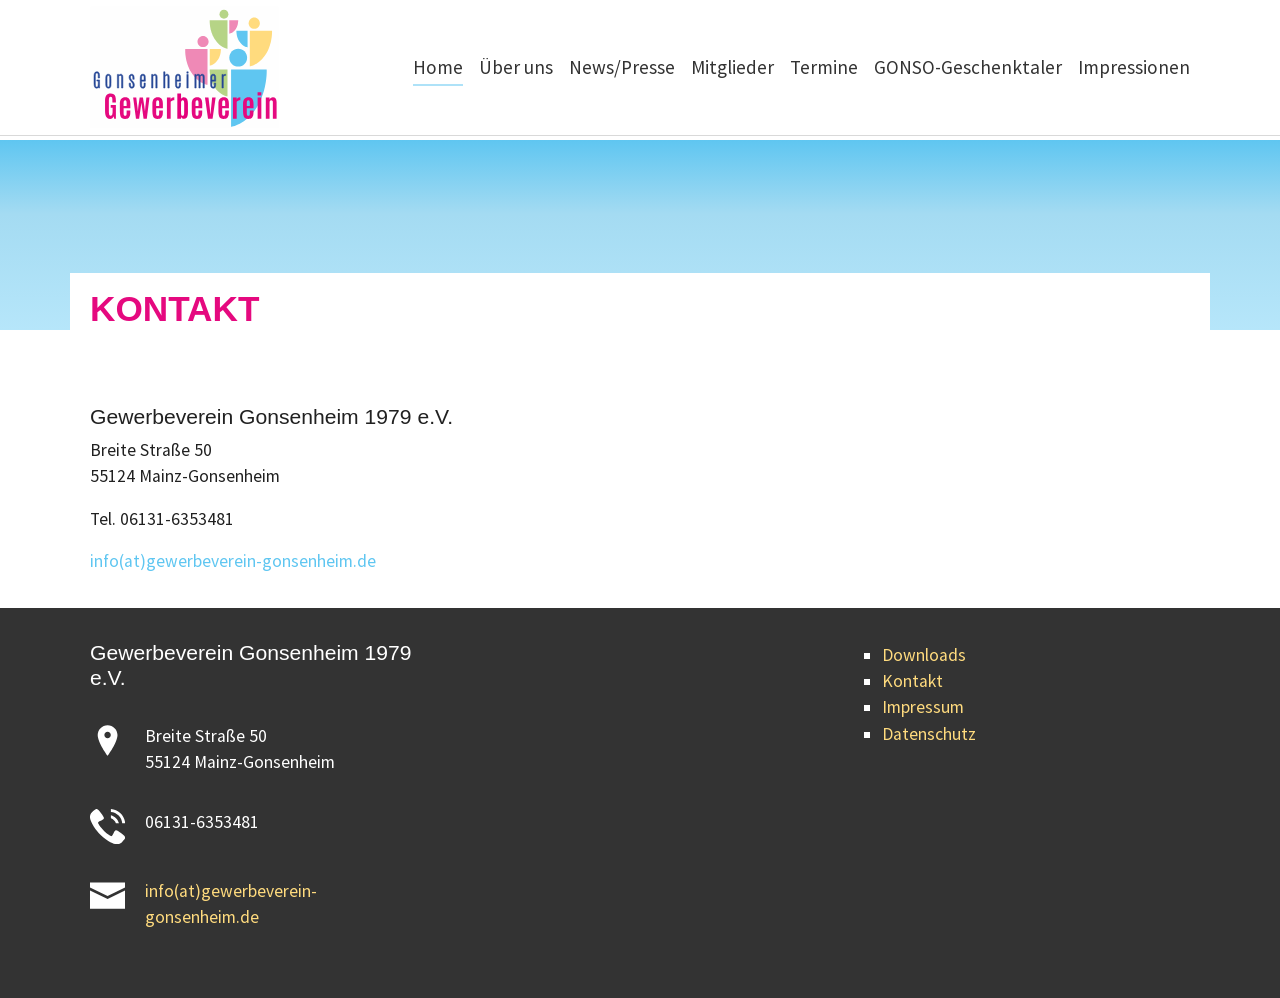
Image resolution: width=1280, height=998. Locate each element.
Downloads (924, 655)
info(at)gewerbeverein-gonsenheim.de (233, 561)
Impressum (923, 707)
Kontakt (912, 681)
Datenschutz (929, 734)
